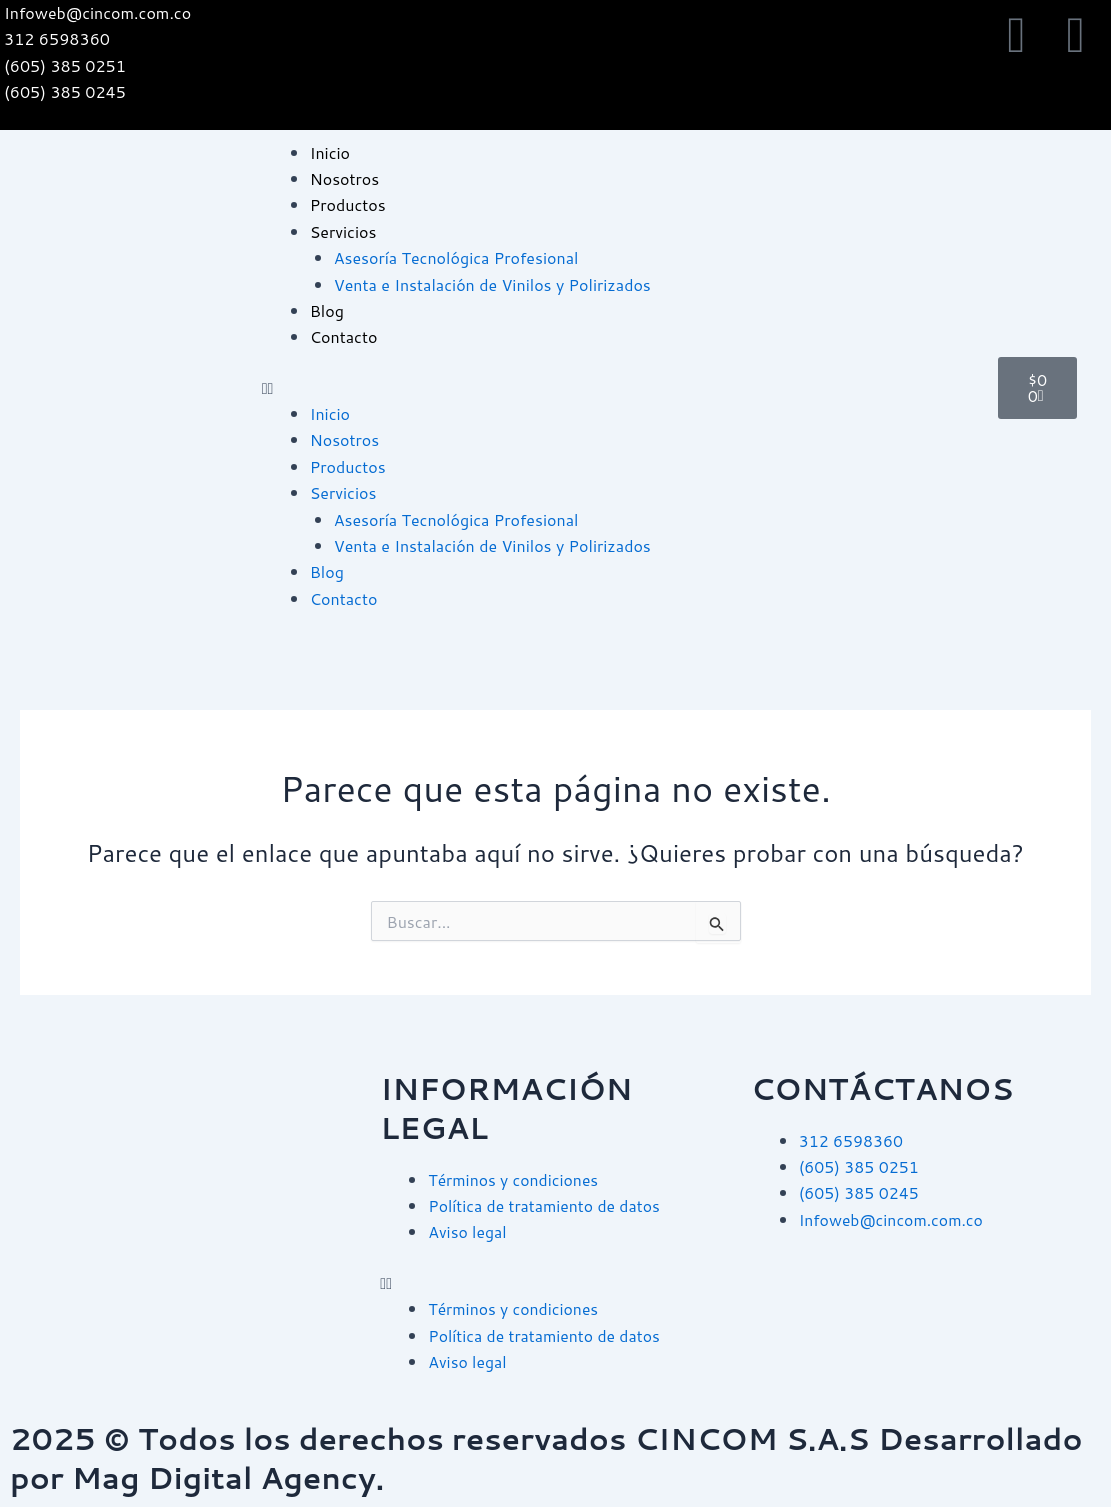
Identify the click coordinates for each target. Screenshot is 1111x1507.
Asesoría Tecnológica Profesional (456, 257)
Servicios (343, 231)
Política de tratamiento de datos (545, 1205)
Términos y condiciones (514, 1179)
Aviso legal (467, 1231)
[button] (620, 388)
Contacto (344, 336)
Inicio (330, 152)
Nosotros (345, 178)
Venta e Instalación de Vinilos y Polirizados (492, 284)
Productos (348, 204)
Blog (327, 310)
